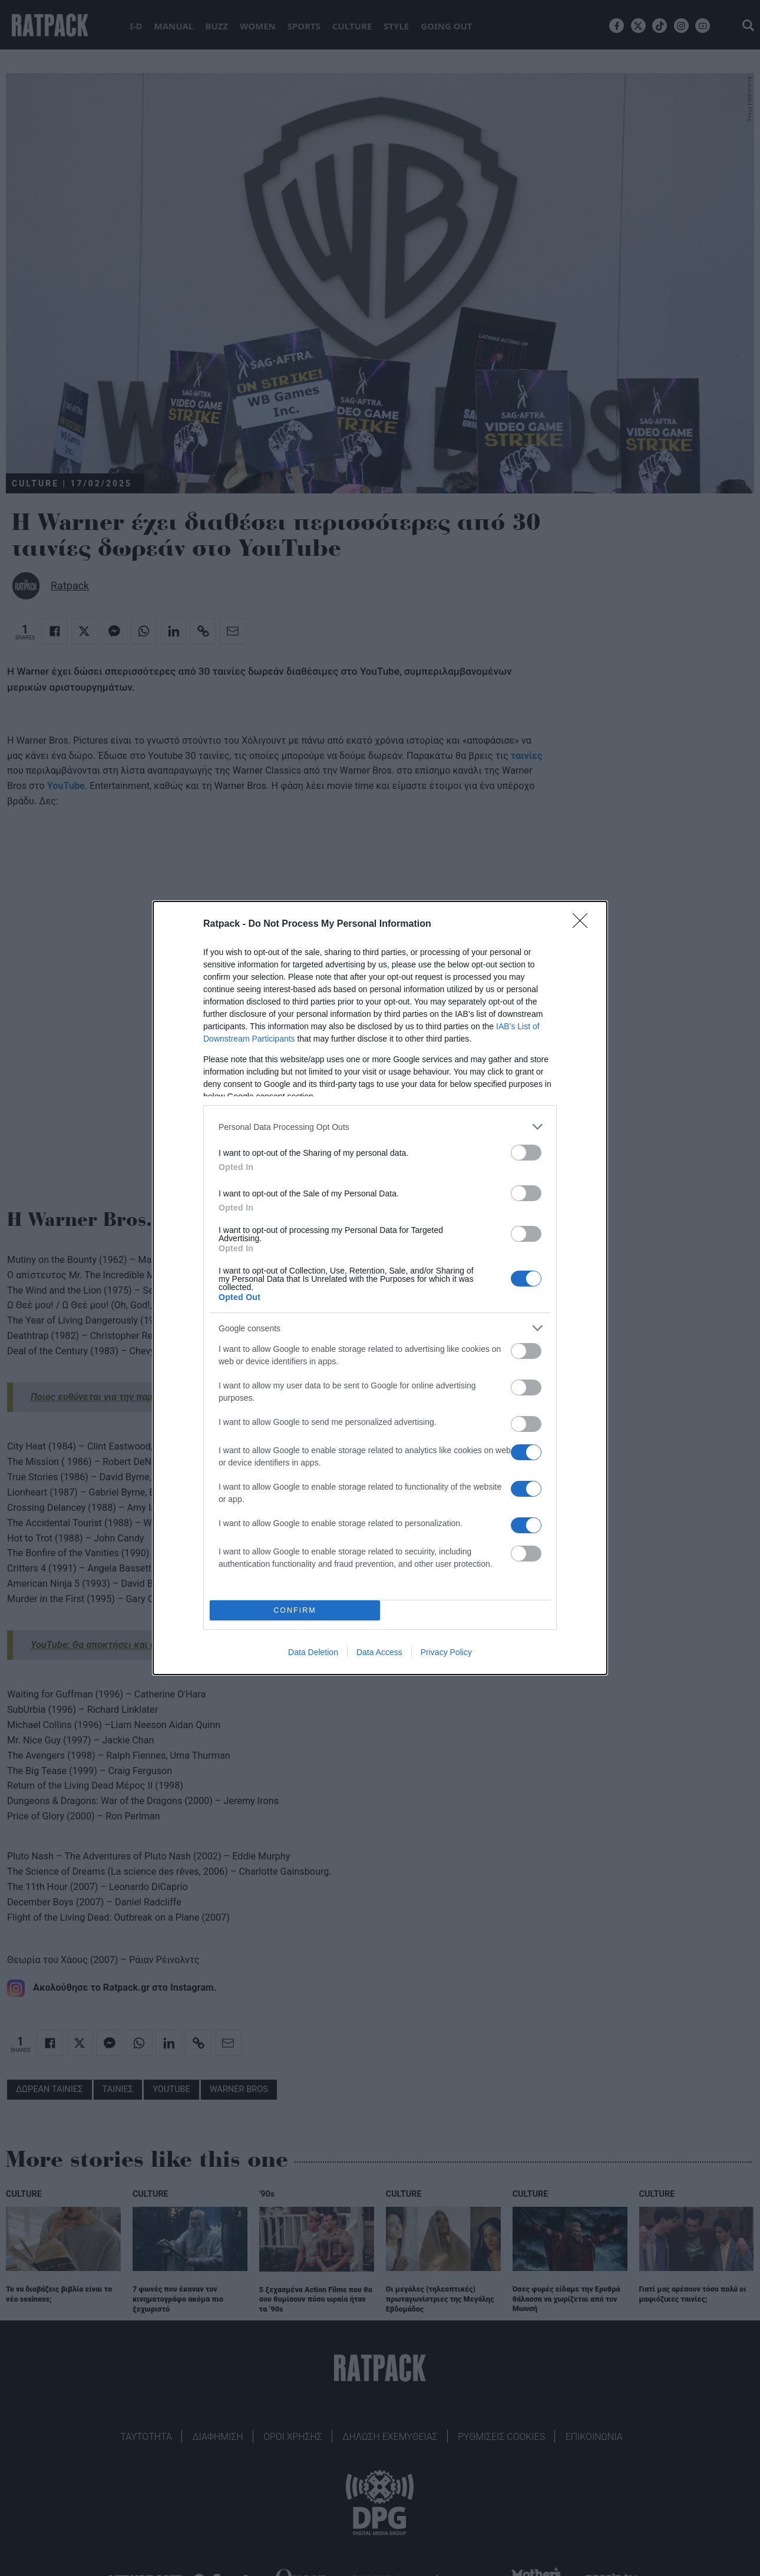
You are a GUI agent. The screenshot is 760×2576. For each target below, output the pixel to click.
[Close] (584, 924)
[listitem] (380, 1126)
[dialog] (380, 1288)
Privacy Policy (446, 1652)
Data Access (379, 1652)
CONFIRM (295, 1610)
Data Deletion (313, 1652)
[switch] (526, 1153)
